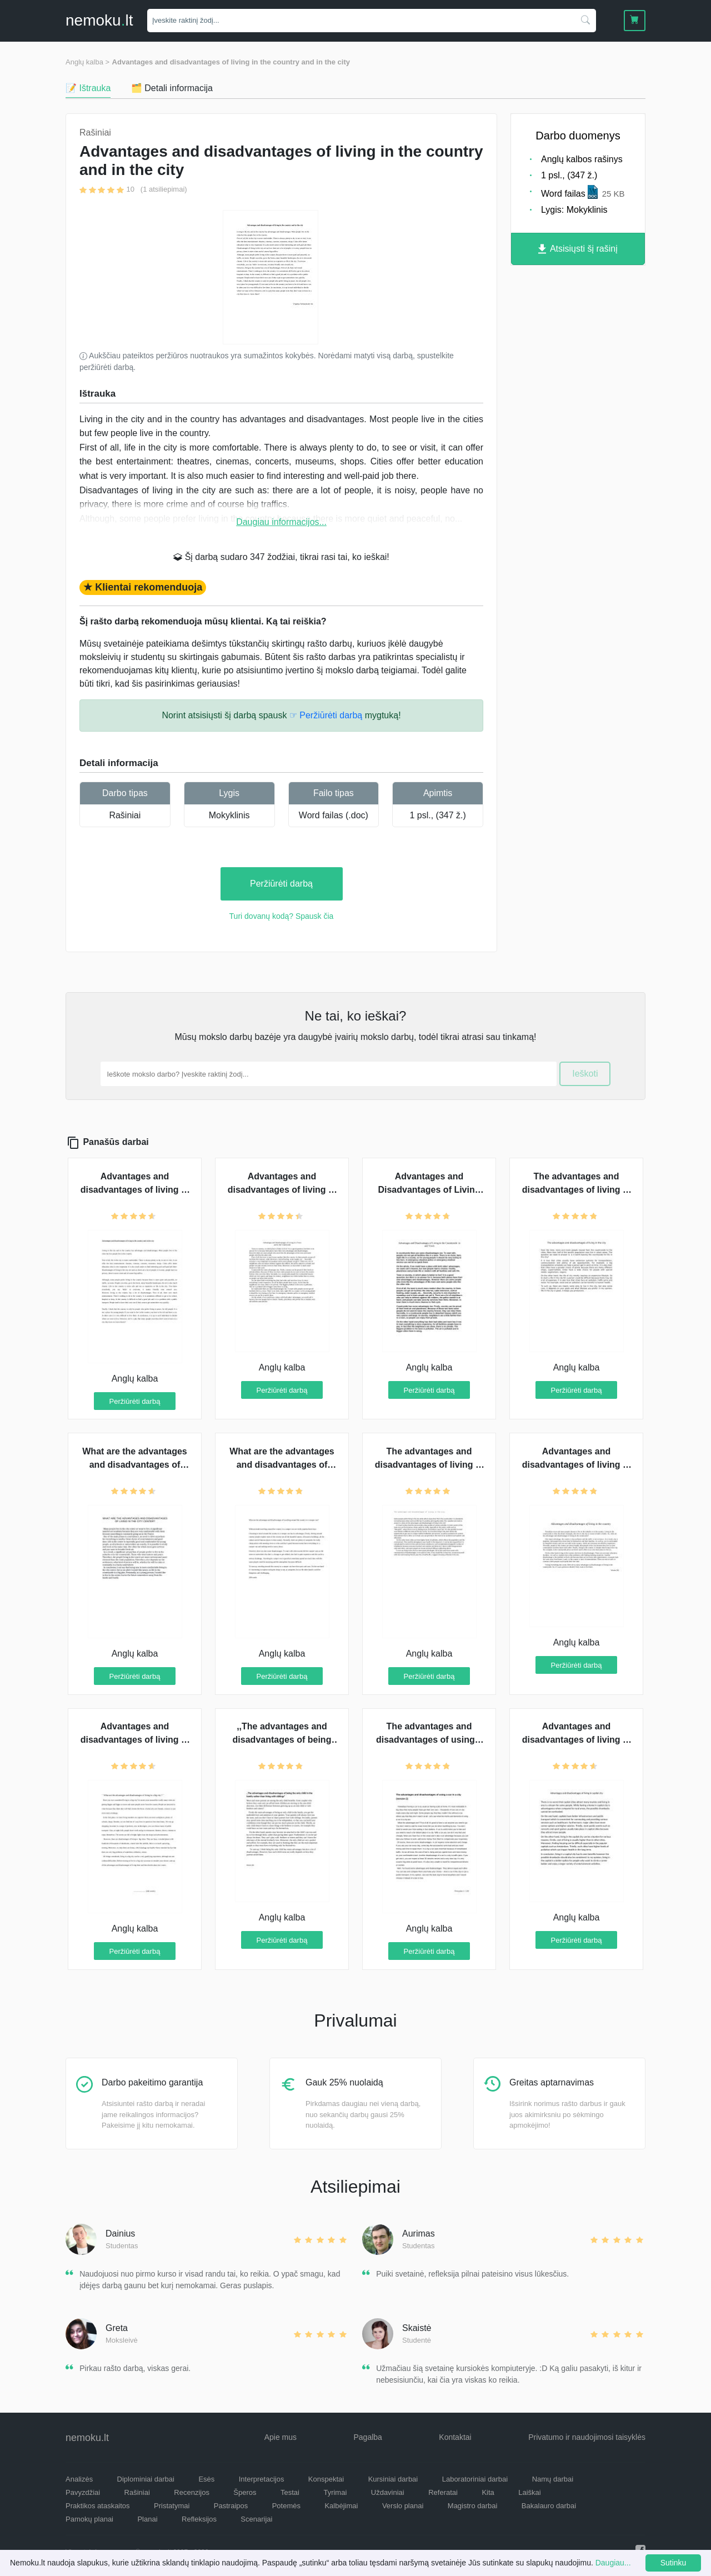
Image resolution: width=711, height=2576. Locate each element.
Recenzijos (191, 2492)
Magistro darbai (473, 2506)
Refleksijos (199, 2519)
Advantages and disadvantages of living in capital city (576, 1740)
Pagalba (367, 2437)
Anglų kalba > (87, 62)
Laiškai (529, 2492)
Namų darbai (552, 2479)
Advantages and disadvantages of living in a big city (135, 1740)
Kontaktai (455, 2437)
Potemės (286, 2506)
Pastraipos (231, 2506)
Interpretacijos (261, 2479)
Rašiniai (125, 815)
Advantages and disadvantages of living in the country (576, 1465)
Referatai (443, 2492)
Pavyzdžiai (83, 2492)
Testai (290, 2492)
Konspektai (326, 2479)
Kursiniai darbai (393, 2479)
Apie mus (280, 2437)
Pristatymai (171, 2506)
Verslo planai (402, 2506)
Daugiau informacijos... (281, 522)
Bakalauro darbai (549, 2506)
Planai (147, 2519)
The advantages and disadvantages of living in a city (429, 1465)
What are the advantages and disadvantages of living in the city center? (134, 1465)
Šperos (244, 2492)
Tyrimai (335, 2492)
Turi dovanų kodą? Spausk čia (281, 916)
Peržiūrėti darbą (281, 883)
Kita (488, 2492)
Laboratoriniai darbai (475, 2479)
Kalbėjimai (341, 2506)
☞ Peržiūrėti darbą (325, 715)
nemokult (99, 20)
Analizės (79, 2479)
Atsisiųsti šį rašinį (577, 249)
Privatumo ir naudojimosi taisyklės (586, 2437)
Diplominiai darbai (145, 2479)
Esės (206, 2479)
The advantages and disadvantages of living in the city (576, 1190)
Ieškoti (585, 1073)
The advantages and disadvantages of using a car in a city (429, 1740)
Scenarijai (256, 2519)
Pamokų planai (89, 2519)
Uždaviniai (387, 2492)
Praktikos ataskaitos (98, 2506)
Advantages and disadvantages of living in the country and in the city (231, 62)
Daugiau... (613, 2562)
